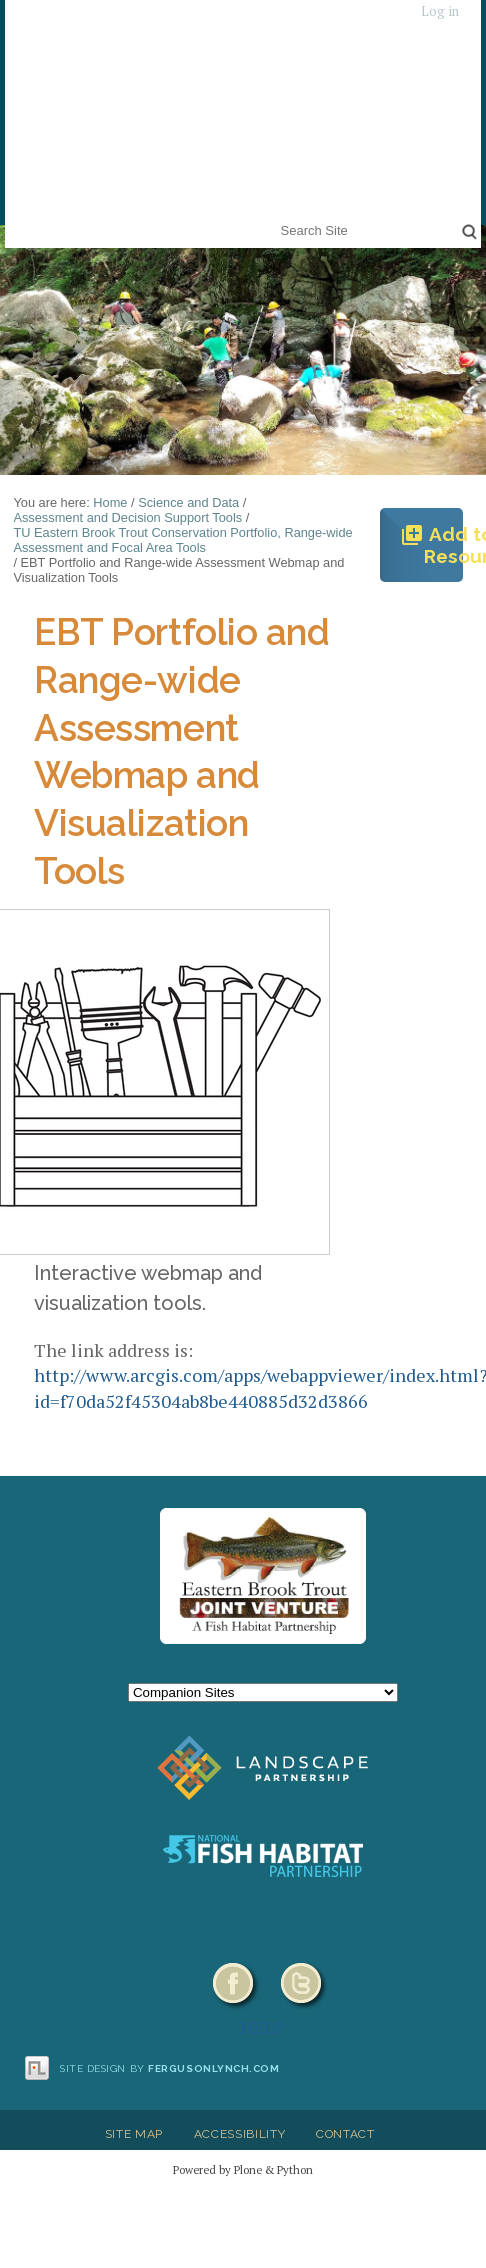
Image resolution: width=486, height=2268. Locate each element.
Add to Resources (431, 545)
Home (110, 502)
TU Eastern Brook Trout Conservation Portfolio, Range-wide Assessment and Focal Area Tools (182, 540)
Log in (440, 11)
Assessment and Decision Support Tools (127, 517)
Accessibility (240, 2134)
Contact (345, 2134)
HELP (262, 2027)
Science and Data (188, 502)
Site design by (170, 2068)
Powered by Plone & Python (243, 2169)
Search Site (276, 217)
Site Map (134, 2134)
